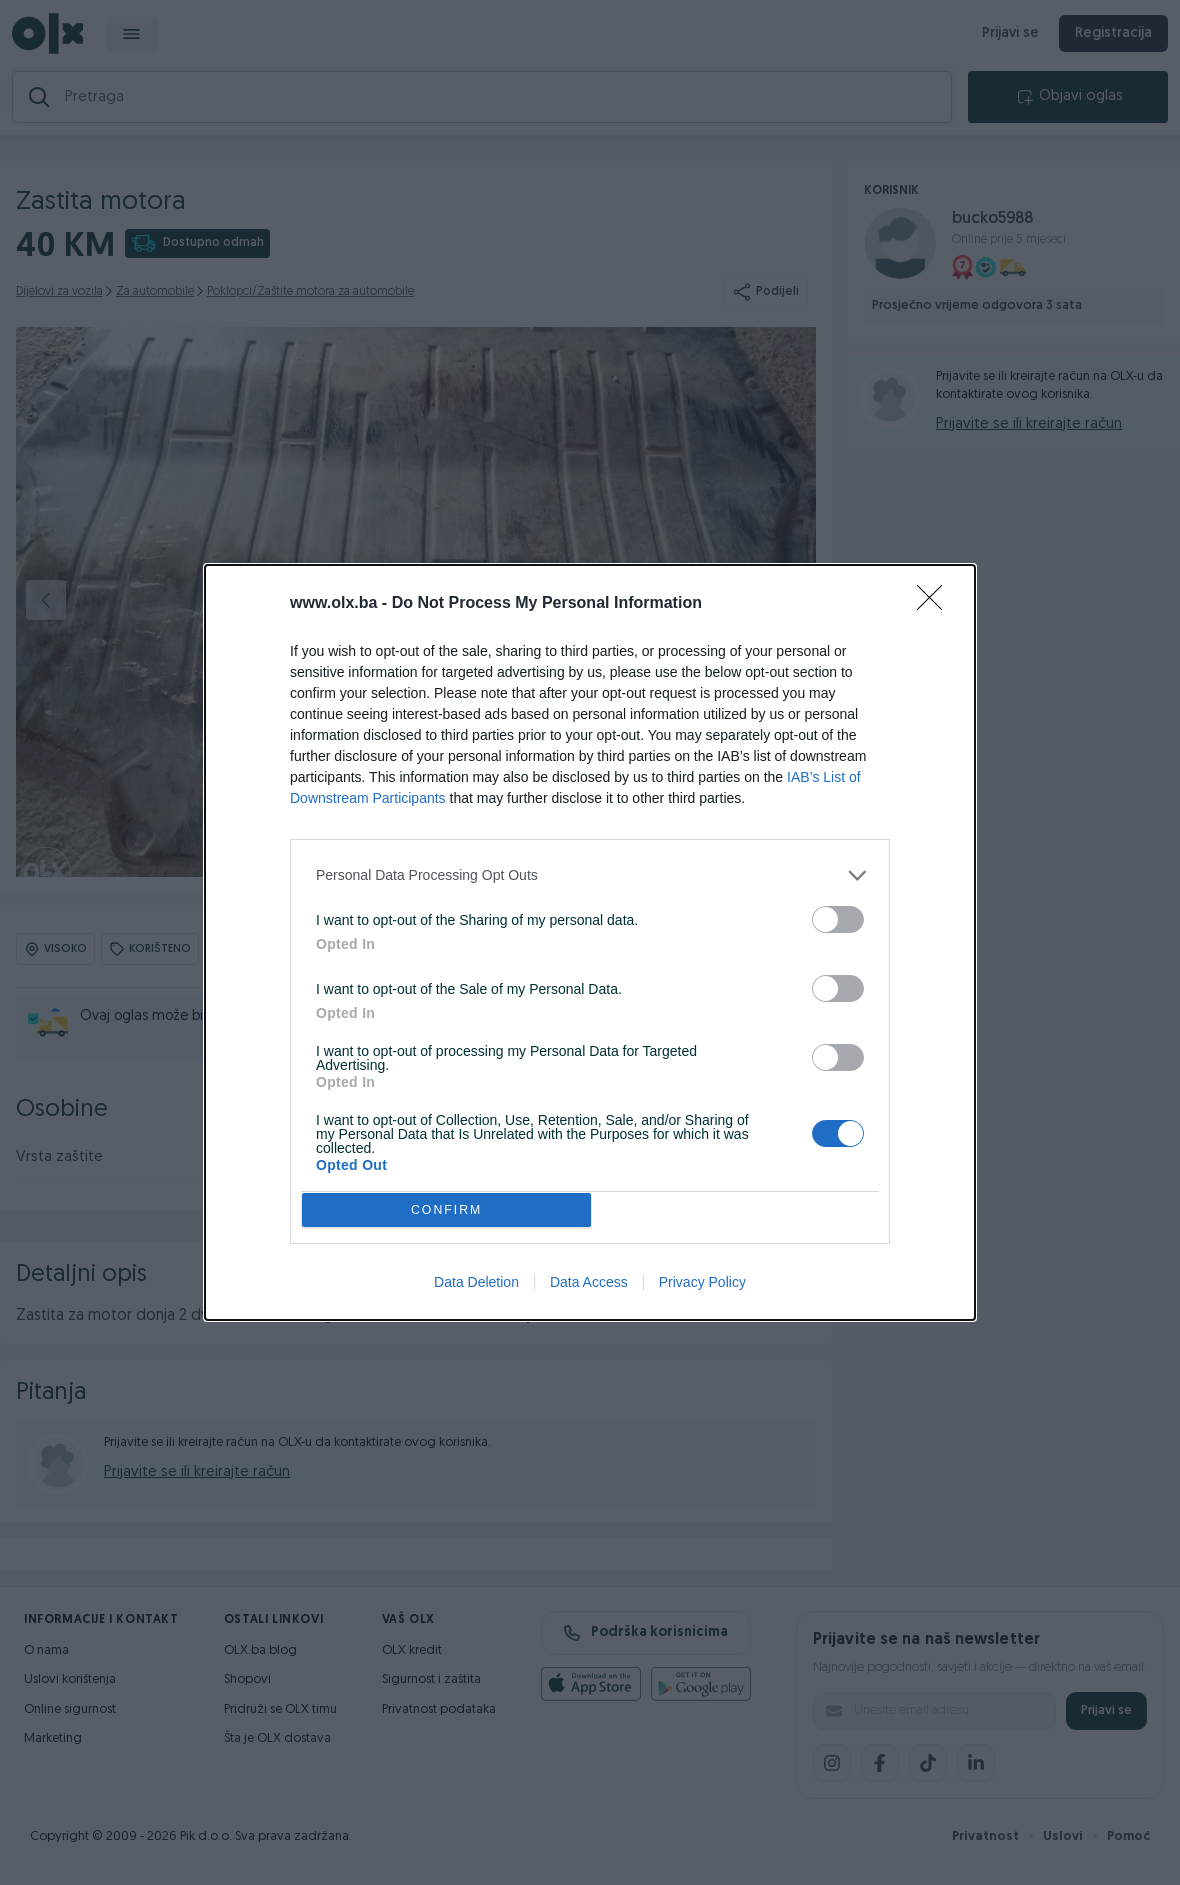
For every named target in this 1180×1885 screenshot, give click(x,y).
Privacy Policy (702, 1288)
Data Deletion (476, 1288)
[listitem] (590, 870)
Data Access (589, 1288)
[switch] (838, 914)
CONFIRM (452, 1209)
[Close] (936, 599)
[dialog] (590, 943)
